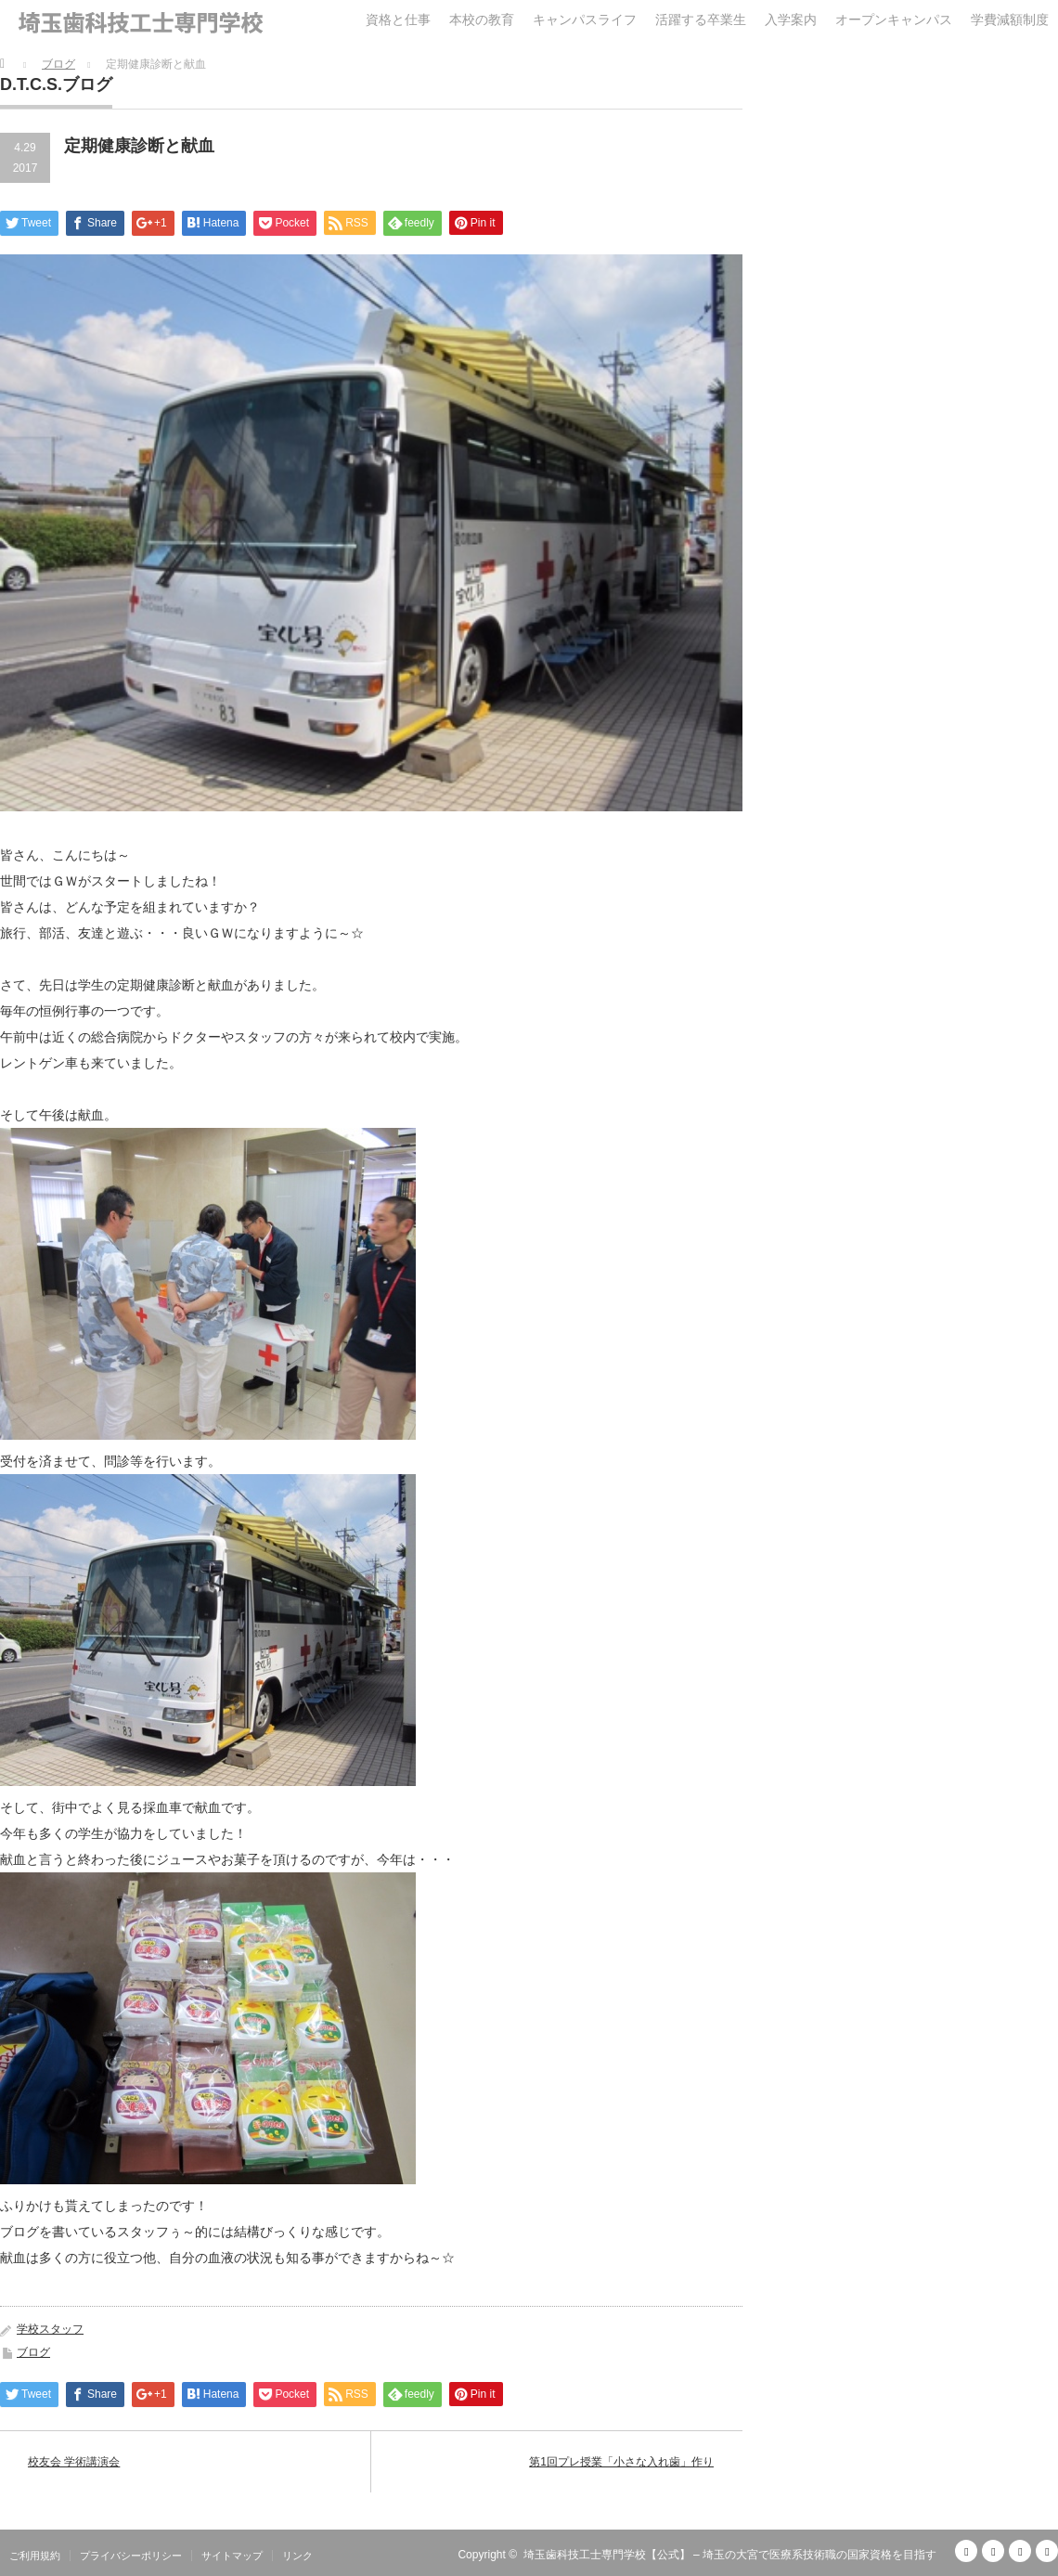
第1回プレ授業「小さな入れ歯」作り (621, 2461)
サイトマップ (232, 2555)
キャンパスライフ (585, 19)
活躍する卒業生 (700, 19)
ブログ (33, 2352)
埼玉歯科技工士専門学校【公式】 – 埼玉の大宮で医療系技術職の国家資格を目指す (729, 2554)
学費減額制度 (1010, 19)
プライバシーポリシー (131, 2555)
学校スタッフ (50, 2329)
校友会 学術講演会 (74, 2461)
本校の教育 (481, 19)
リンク (297, 2555)
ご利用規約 (34, 2555)
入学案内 (791, 19)
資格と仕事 (398, 19)
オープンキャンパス (893, 19)
